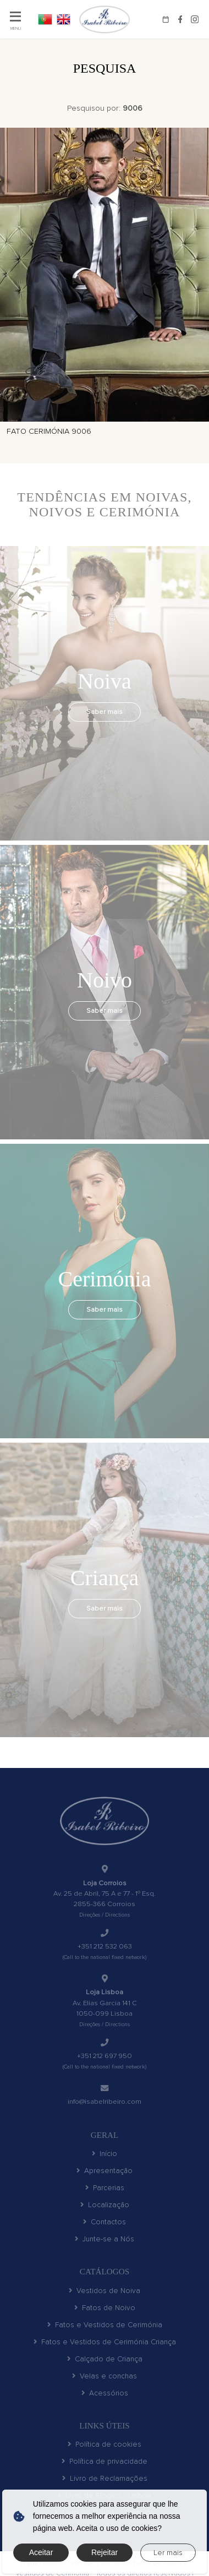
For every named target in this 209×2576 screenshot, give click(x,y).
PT (45, 19)
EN (64, 19)
